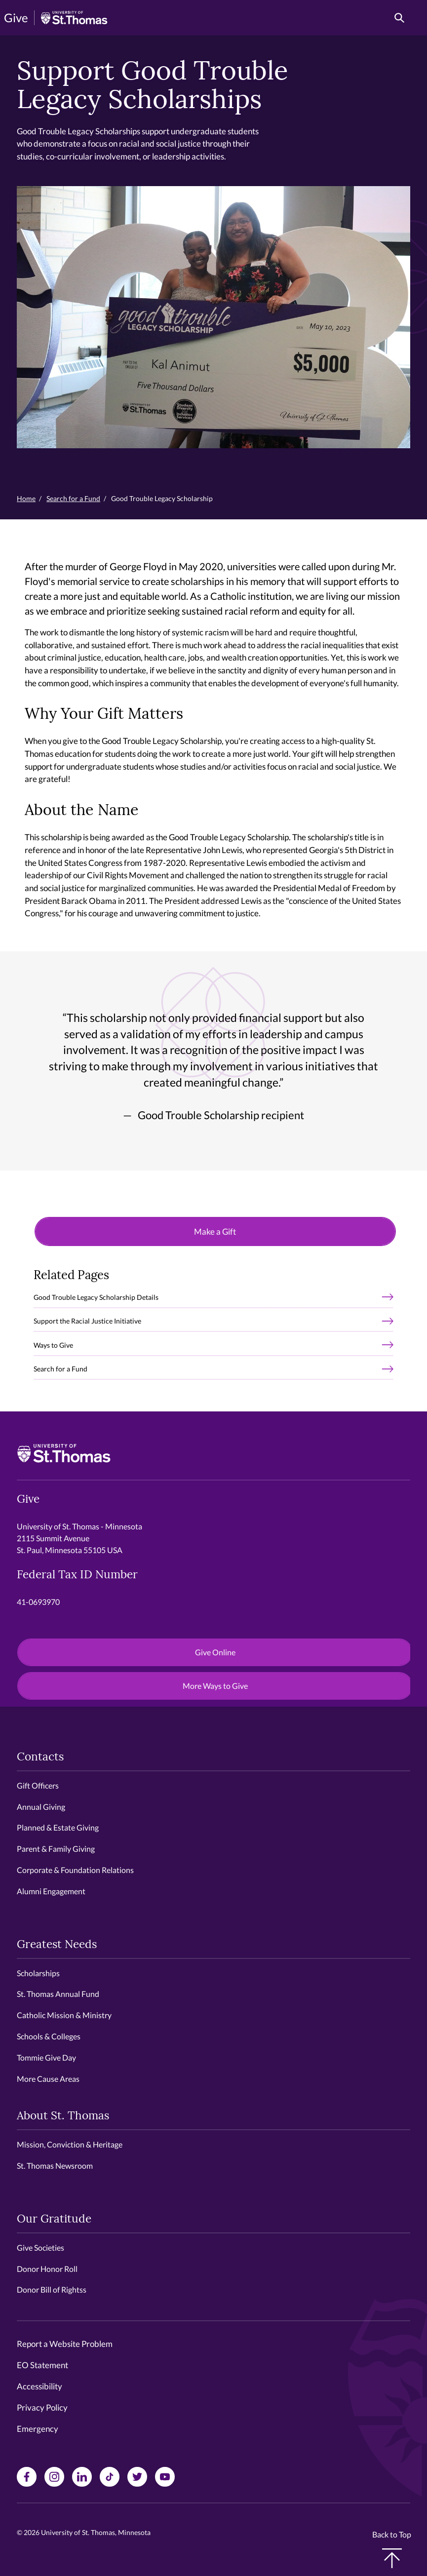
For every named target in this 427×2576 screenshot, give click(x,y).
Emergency (37, 2428)
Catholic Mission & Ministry (64, 2015)
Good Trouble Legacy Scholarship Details (96, 1297)
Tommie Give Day (46, 2057)
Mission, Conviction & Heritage (69, 2144)
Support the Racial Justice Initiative (87, 1321)
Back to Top (391, 2549)
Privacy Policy (42, 2407)
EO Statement (42, 2365)
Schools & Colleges (48, 2036)
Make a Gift (215, 1231)
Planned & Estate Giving (58, 1827)
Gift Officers (38, 1785)
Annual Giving (41, 1806)
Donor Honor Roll (47, 2268)
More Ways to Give (215, 1685)
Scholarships (38, 1973)
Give (16, 17)
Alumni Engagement (51, 1891)
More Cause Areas (48, 2078)
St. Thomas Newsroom (55, 2165)
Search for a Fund (73, 498)
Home (26, 498)
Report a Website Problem (65, 2344)
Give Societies (40, 2247)
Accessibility (39, 2386)
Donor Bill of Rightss (51, 2289)
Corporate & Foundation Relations (75, 1869)
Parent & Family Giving (56, 1848)
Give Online (215, 1652)
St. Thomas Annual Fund (58, 1993)
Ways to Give (53, 1345)
